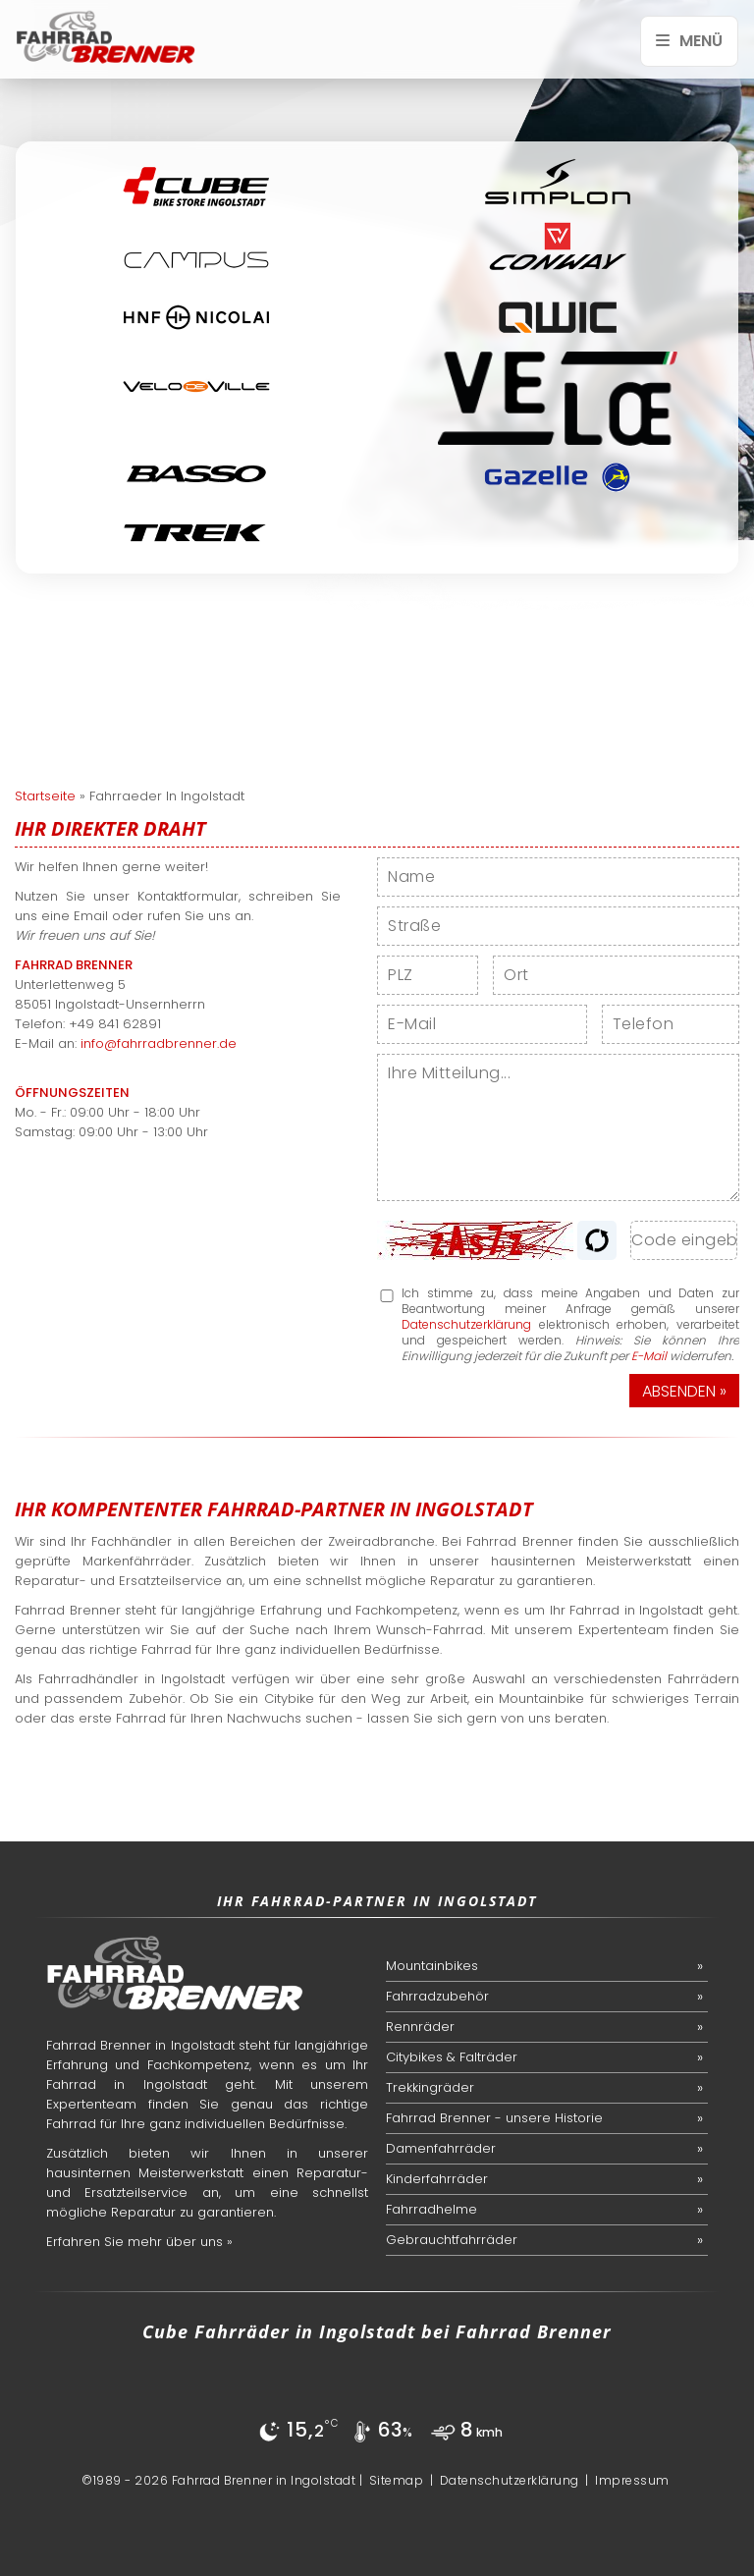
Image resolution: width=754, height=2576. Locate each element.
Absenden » (684, 1391)
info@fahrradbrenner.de (159, 1043)
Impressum (632, 2480)
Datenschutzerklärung (466, 1324)
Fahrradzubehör (437, 1996)
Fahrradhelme (431, 2209)
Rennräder (420, 2026)
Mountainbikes (432, 1965)
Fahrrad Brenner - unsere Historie (494, 2118)
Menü (689, 40)
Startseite (45, 796)
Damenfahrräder (441, 2148)
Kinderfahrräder (437, 2178)
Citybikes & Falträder (451, 2057)
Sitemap (396, 2480)
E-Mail (649, 1355)
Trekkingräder (430, 2087)
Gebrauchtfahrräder (451, 2239)
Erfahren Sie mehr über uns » (139, 2241)
